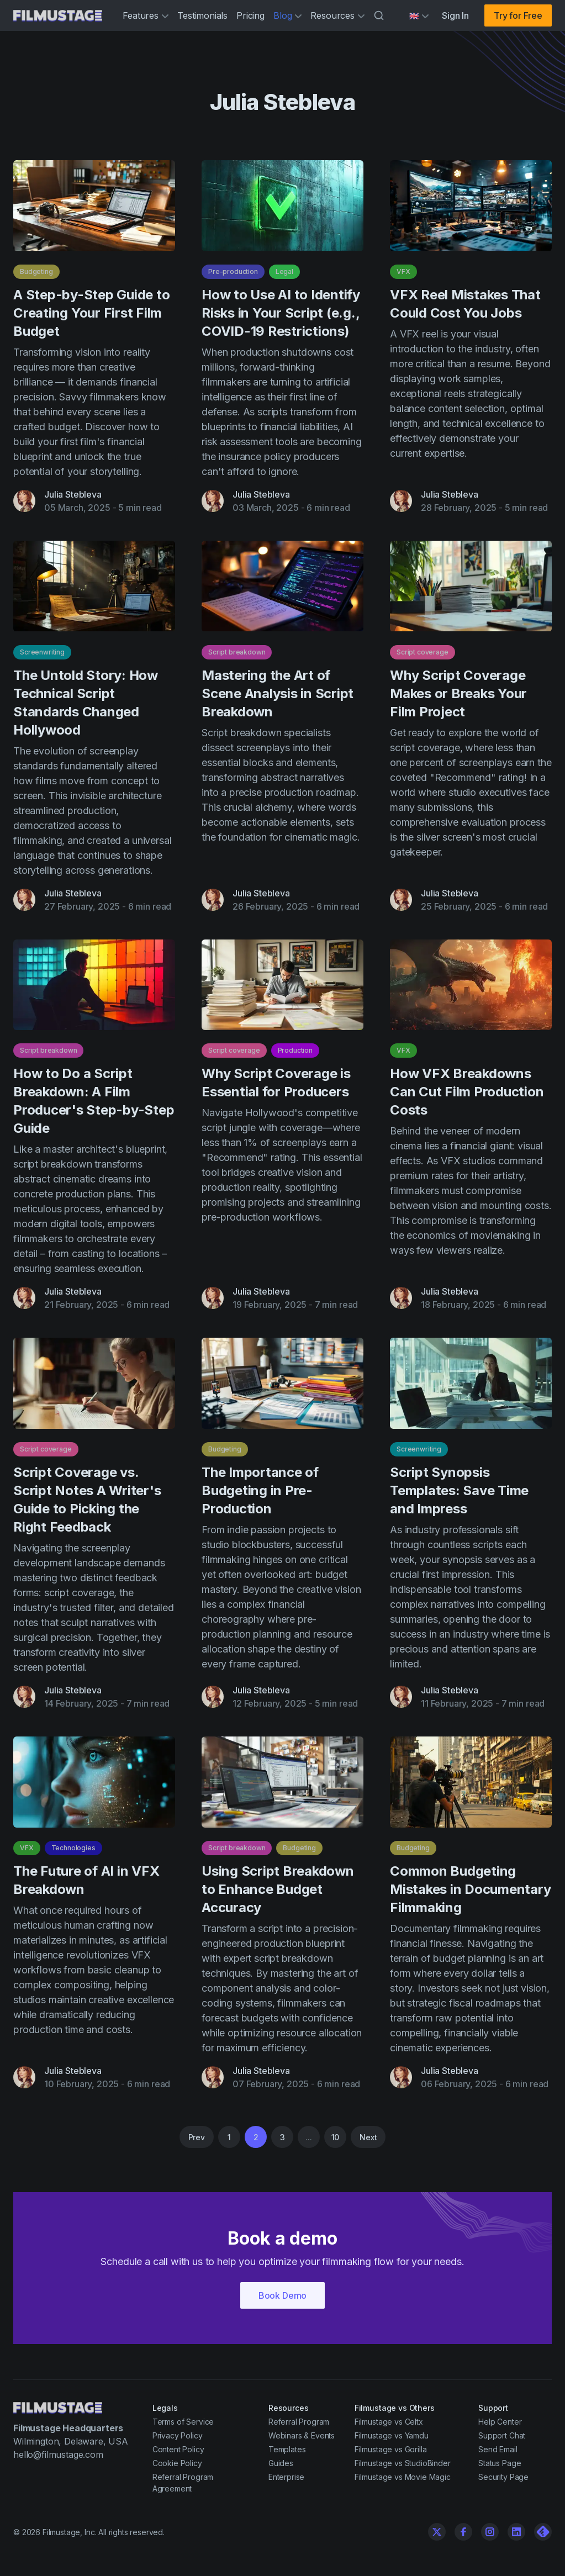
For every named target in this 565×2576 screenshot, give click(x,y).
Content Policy (178, 2449)
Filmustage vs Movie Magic (403, 2477)
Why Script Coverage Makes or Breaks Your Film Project (458, 698)
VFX (403, 271)
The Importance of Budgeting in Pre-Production (260, 1495)
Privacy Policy (177, 2435)
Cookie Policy (177, 2463)
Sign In (455, 15)
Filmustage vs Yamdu (392, 2435)
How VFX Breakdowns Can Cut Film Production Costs (466, 1097)
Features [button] (145, 15)
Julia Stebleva (73, 494)
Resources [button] (337, 15)
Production (295, 1056)
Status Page (499, 2463)
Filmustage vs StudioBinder (403, 2463)
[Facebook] (463, 2532)
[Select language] (419, 16)
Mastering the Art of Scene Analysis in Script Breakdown (277, 698)
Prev (196, 2137)
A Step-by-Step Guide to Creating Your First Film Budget (91, 313)
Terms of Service (183, 2421)
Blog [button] (287, 15)
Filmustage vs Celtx (389, 2421)
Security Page (503, 2477)
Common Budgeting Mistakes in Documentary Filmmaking (470, 1894)
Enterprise (286, 2477)
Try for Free (518, 15)
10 (335, 2137)
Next (368, 2137)
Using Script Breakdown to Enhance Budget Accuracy (278, 1894)
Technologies (73, 1853)
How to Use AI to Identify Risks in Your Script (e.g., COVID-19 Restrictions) (281, 313)
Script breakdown (236, 657)
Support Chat (501, 2435)
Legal (284, 271)
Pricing (250, 15)
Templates (287, 2449)
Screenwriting (42, 657)
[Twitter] (437, 2532)
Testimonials (202, 15)
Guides (280, 2463)
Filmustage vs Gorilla (391, 2449)
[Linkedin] (516, 2532)
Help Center (499, 2421)
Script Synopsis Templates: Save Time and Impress (459, 1495)
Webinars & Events (301, 2435)
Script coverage (422, 657)
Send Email (497, 2449)
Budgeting (36, 271)
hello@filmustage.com (58, 2454)
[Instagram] (490, 2532)
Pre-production (233, 271)
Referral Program (298, 2421)
